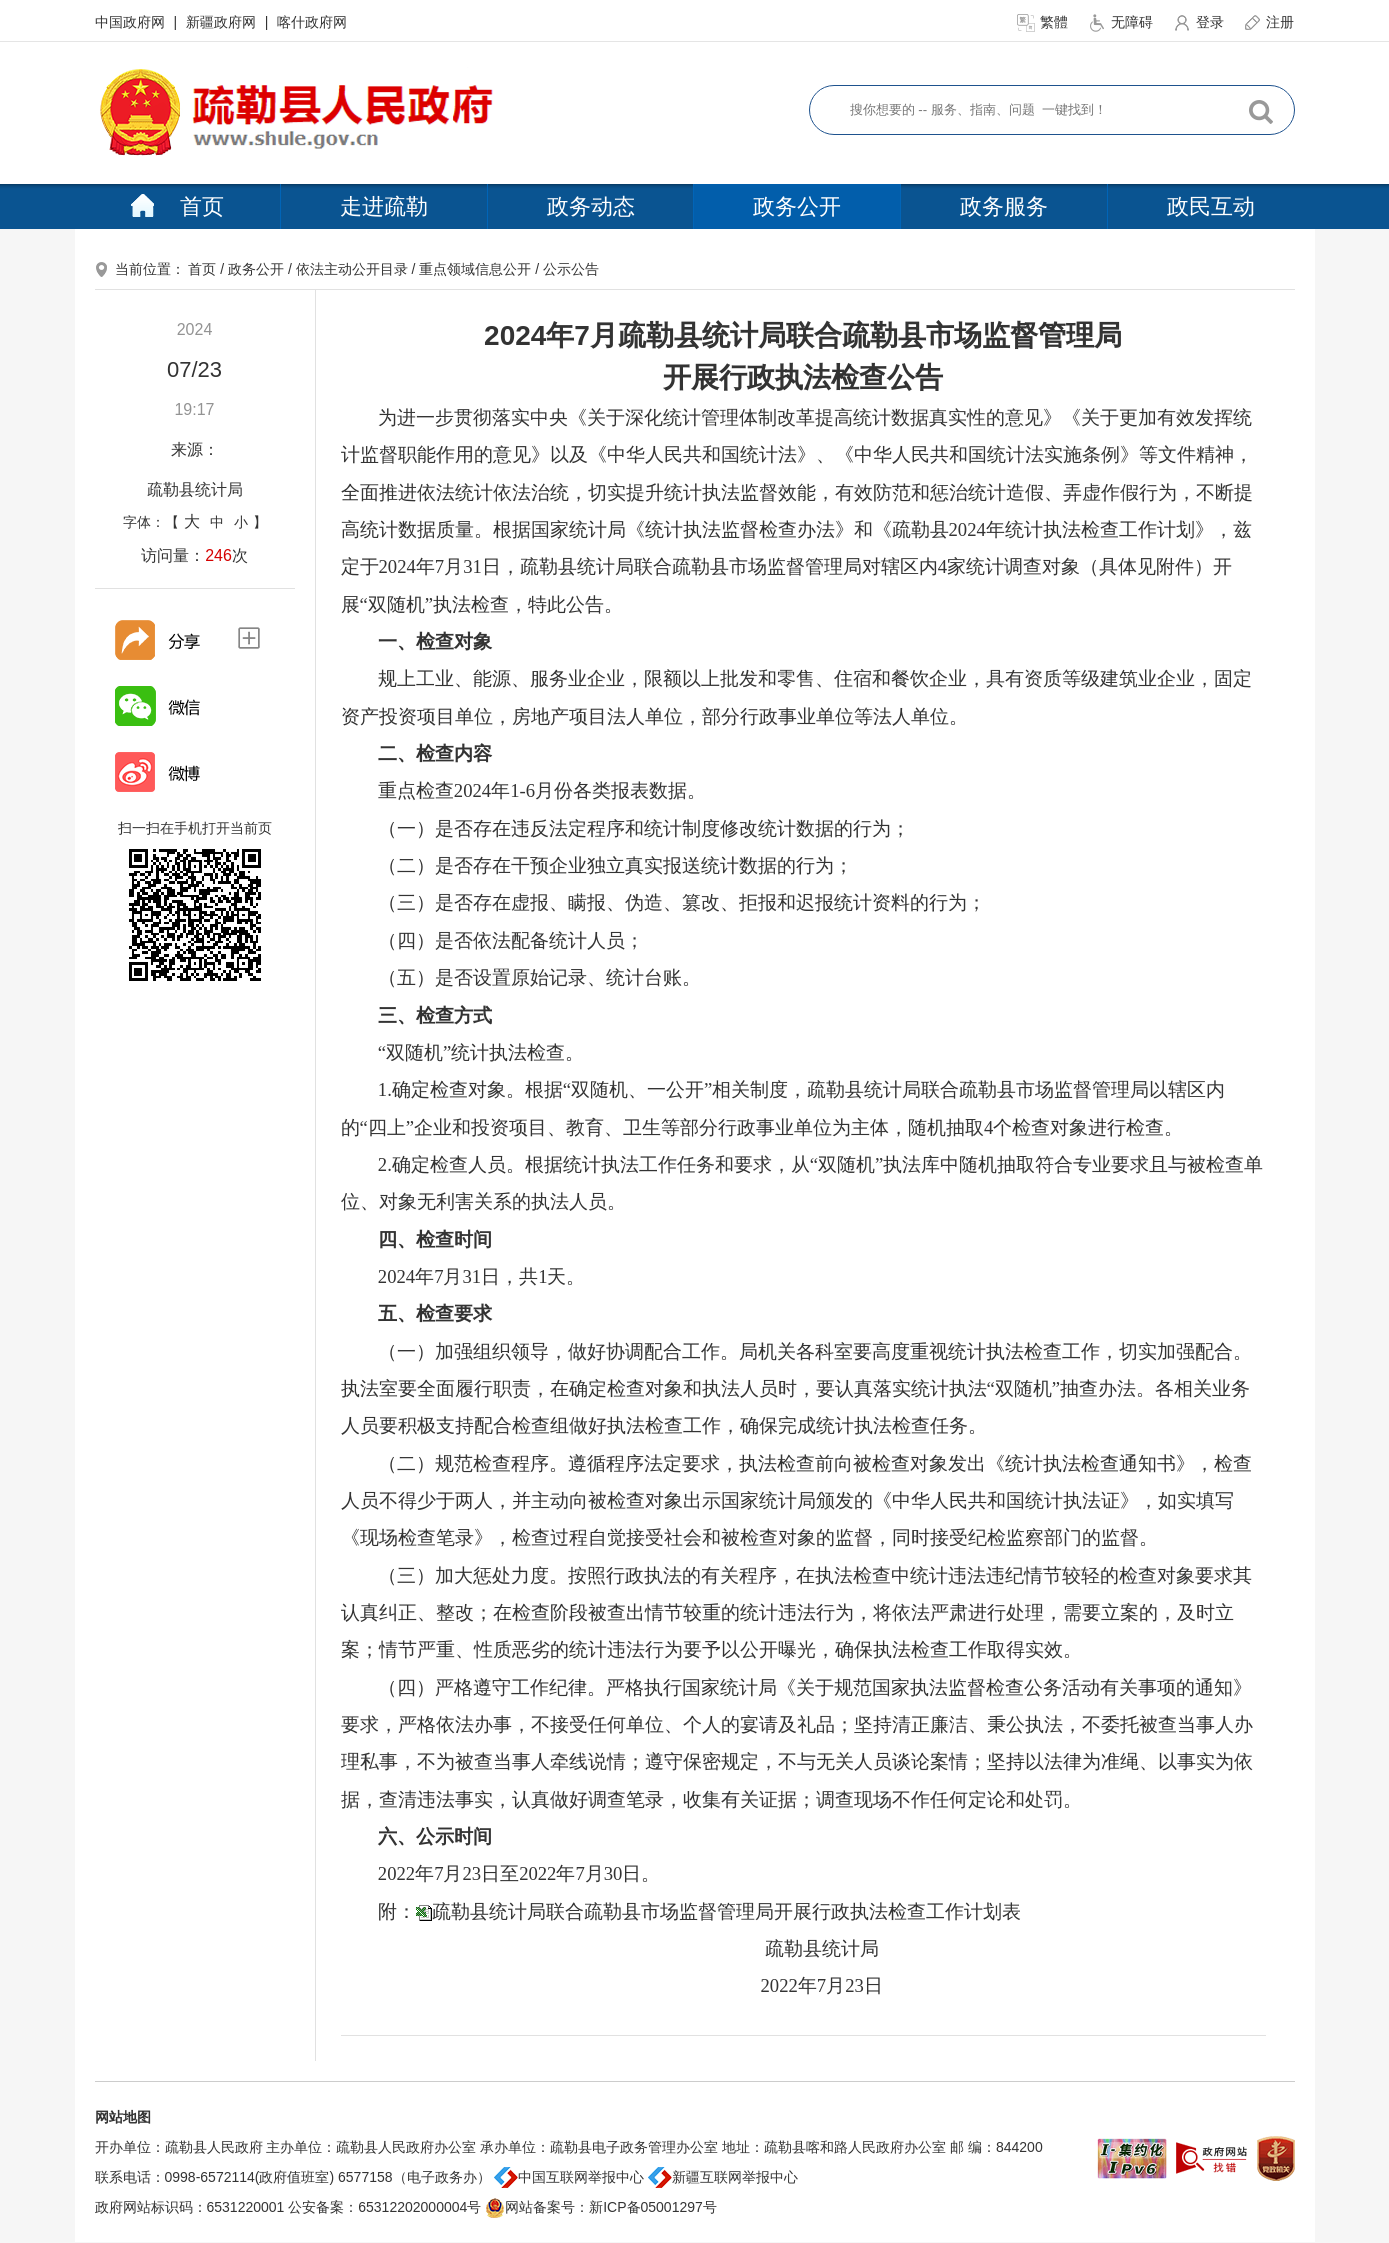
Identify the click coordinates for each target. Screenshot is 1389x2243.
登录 (1200, 22)
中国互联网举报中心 (569, 2177)
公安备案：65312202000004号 (384, 2207)
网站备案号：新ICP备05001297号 (601, 2207)
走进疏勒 (384, 206)
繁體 (1044, 22)
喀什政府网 (312, 22)
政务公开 (797, 206)
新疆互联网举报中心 (723, 2177)
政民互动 (1211, 206)
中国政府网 (132, 22)
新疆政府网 (223, 22)
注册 (1269, 22)
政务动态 (591, 206)
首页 (177, 206)
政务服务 (1004, 206)
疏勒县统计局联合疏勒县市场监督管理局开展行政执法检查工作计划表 (726, 1911)
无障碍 (1122, 22)
